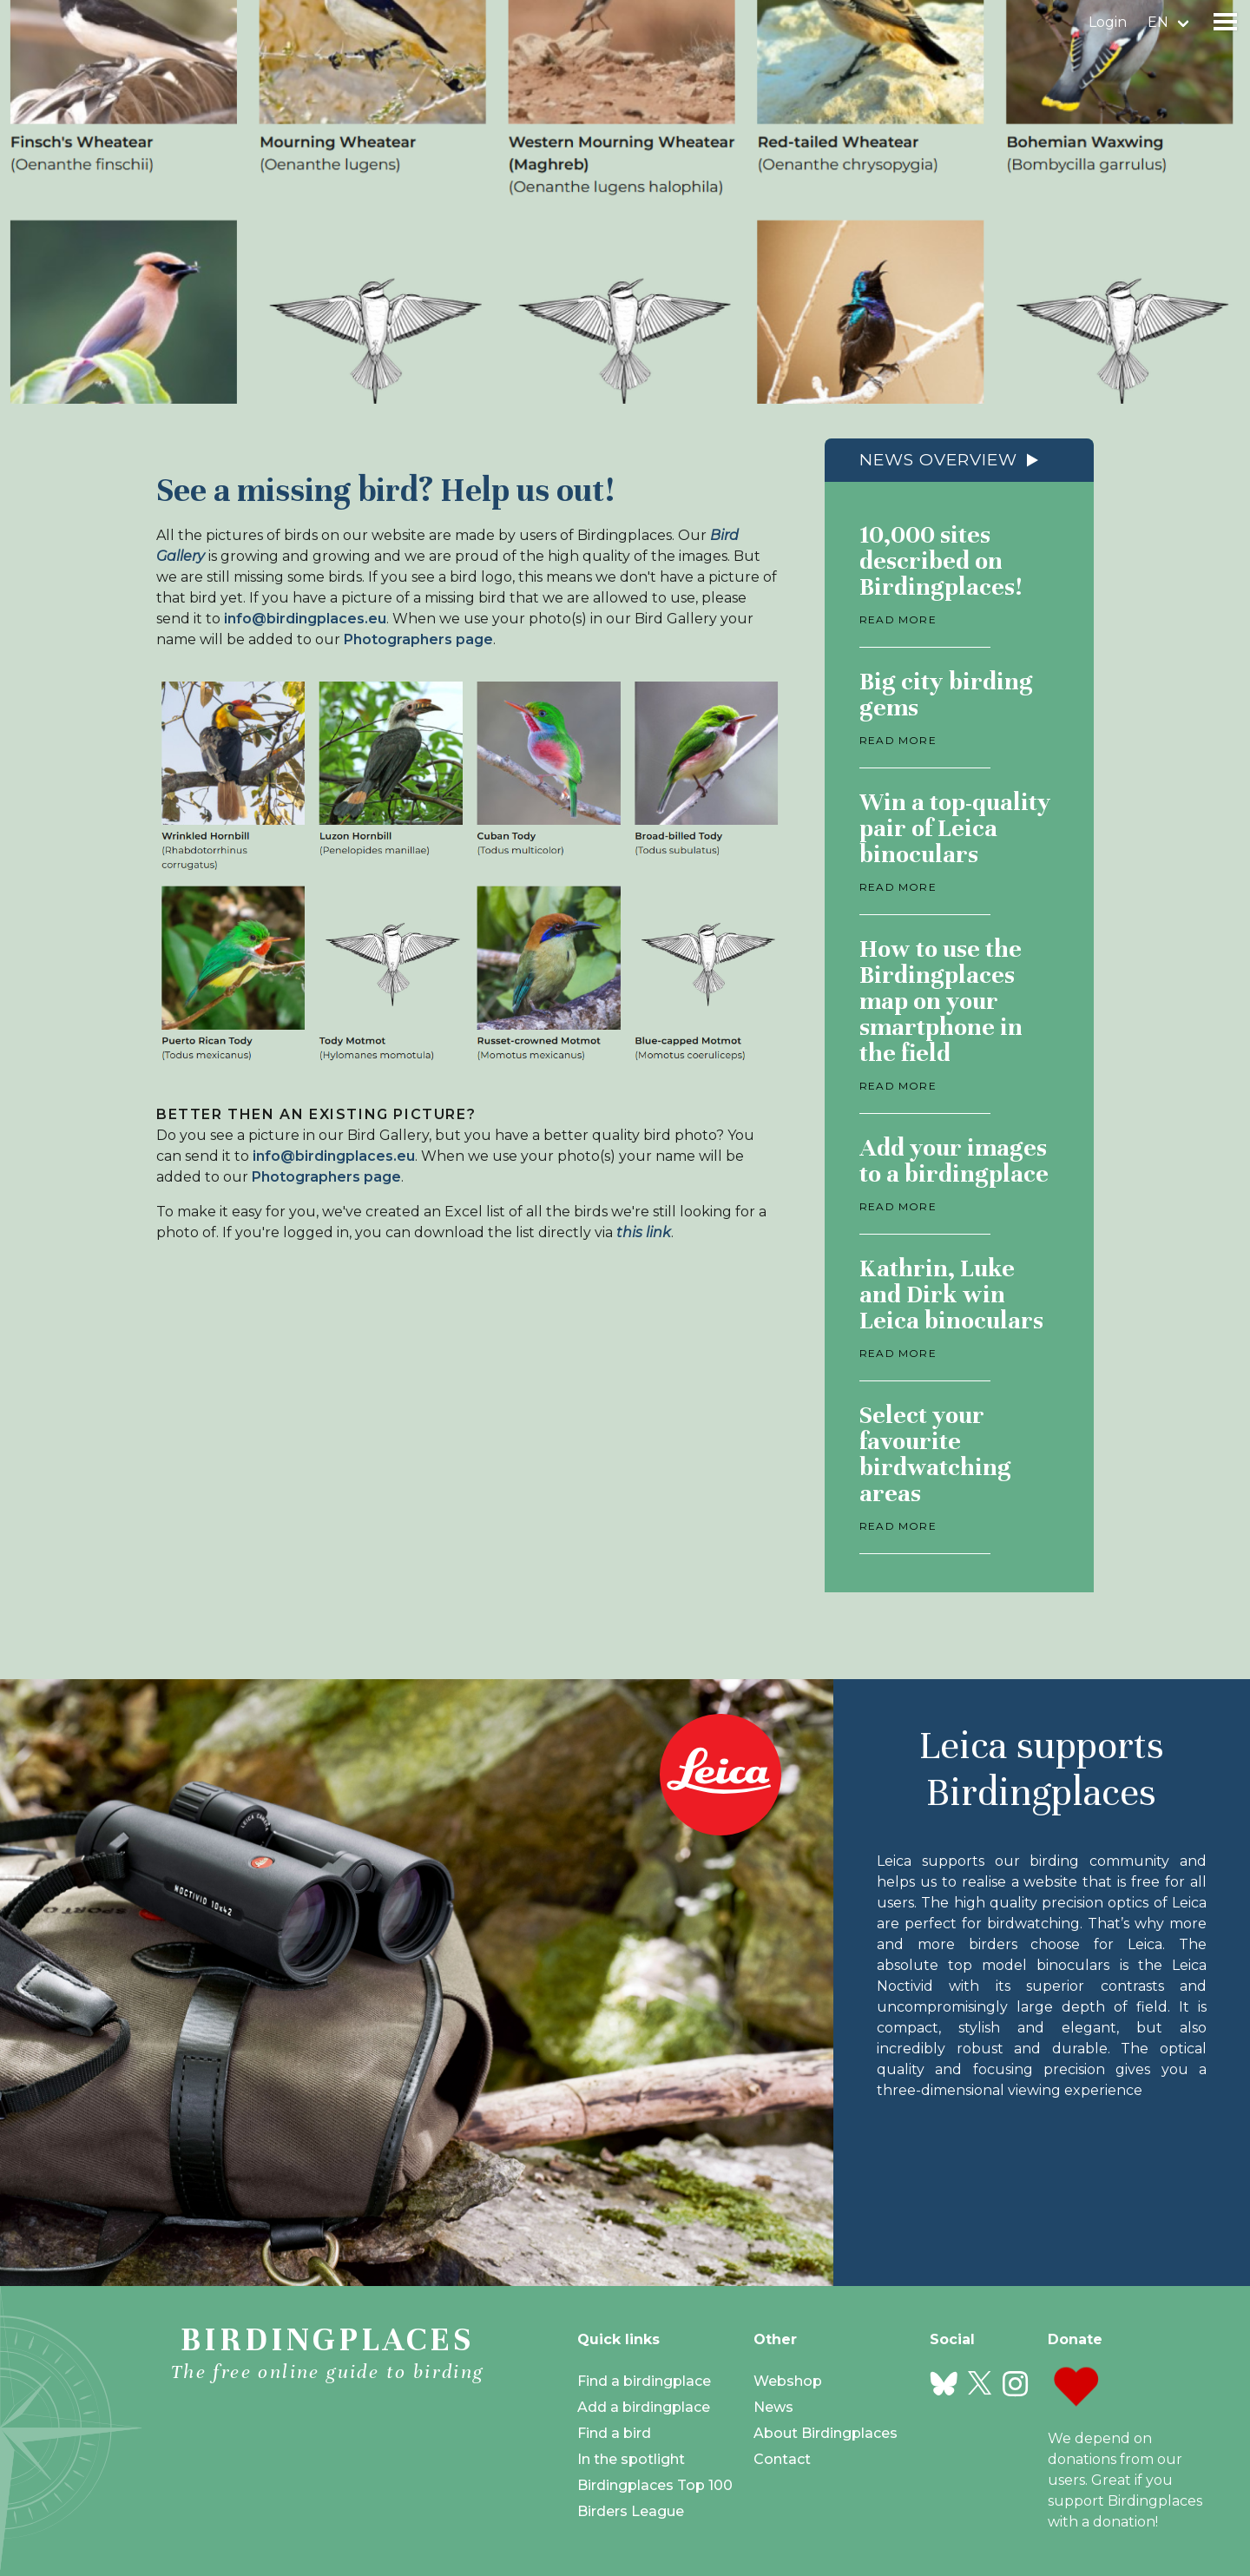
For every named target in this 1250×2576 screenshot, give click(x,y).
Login (1108, 22)
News (773, 2407)
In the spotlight (631, 2459)
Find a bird (614, 2433)
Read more (898, 619)
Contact (782, 2459)
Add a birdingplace (643, 2407)
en (1158, 22)
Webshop (787, 2381)
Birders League (630, 2511)
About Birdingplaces (825, 2433)
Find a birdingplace (644, 2381)
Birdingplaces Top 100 (655, 2485)
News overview (938, 460)
